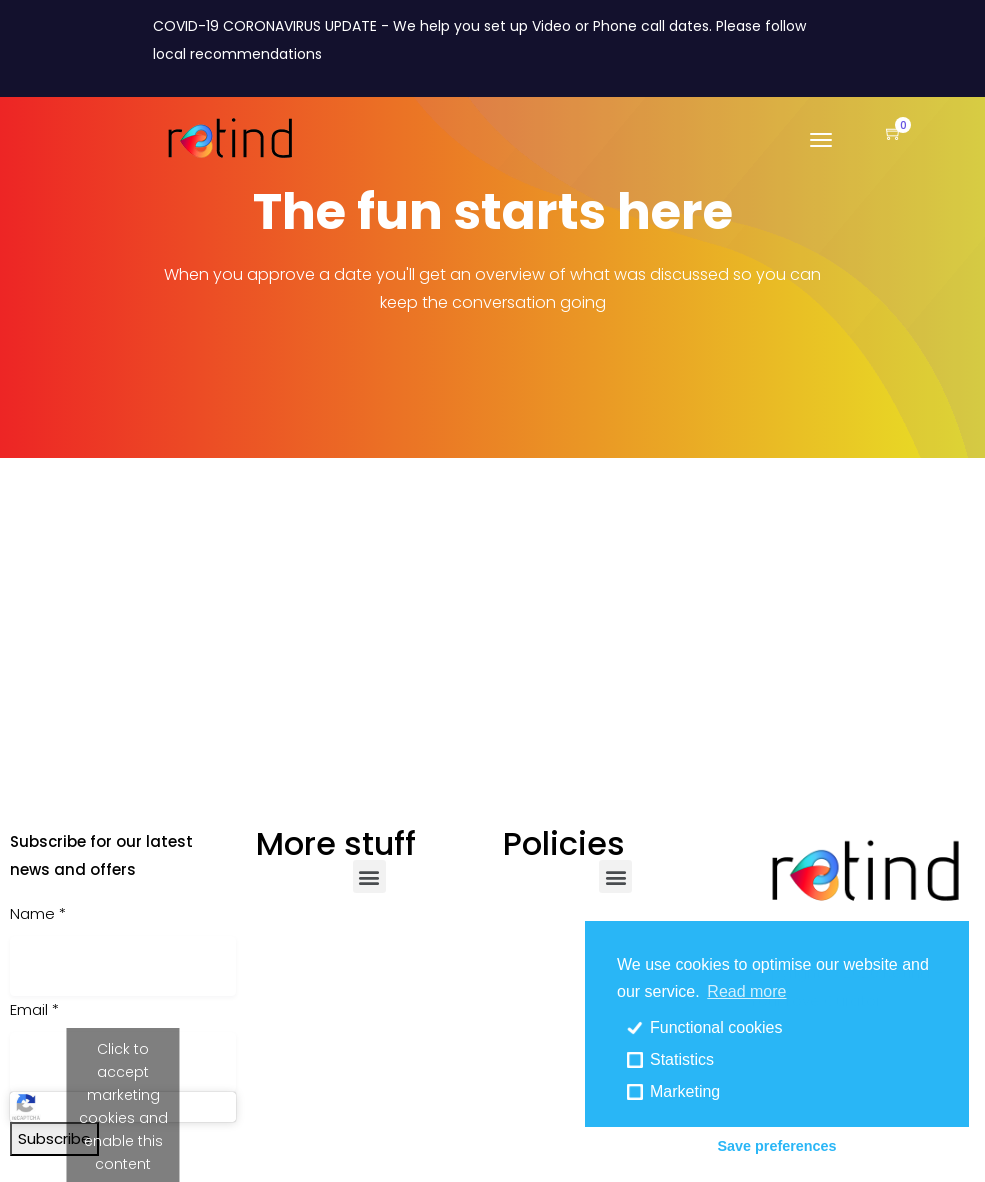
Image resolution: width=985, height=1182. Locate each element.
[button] (884, 134)
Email (34, 1009)
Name (38, 913)
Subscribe (54, 1138)
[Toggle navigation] (821, 150)
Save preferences (776, 1146)
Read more (746, 991)
